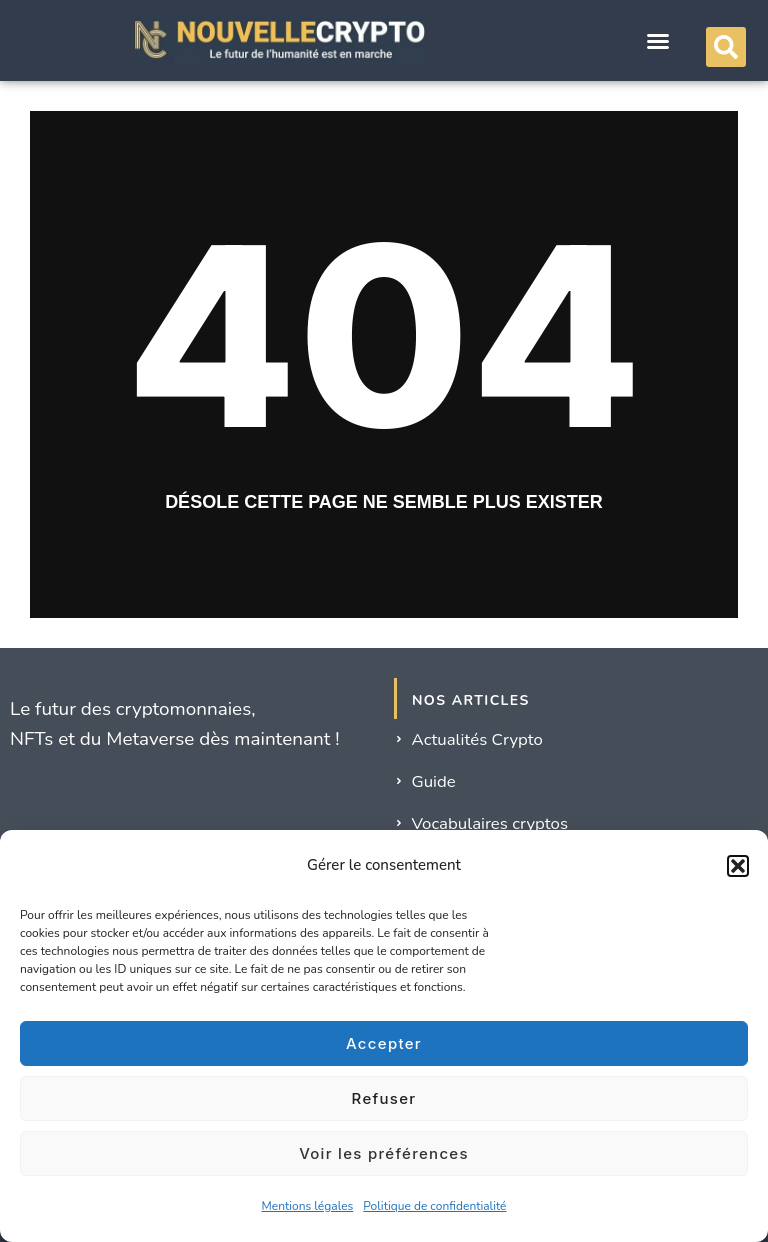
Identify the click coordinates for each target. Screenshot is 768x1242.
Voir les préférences (384, 1153)
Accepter (384, 1043)
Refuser (384, 1098)
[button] (738, 866)
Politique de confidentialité (434, 1206)
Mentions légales (308, 1206)
